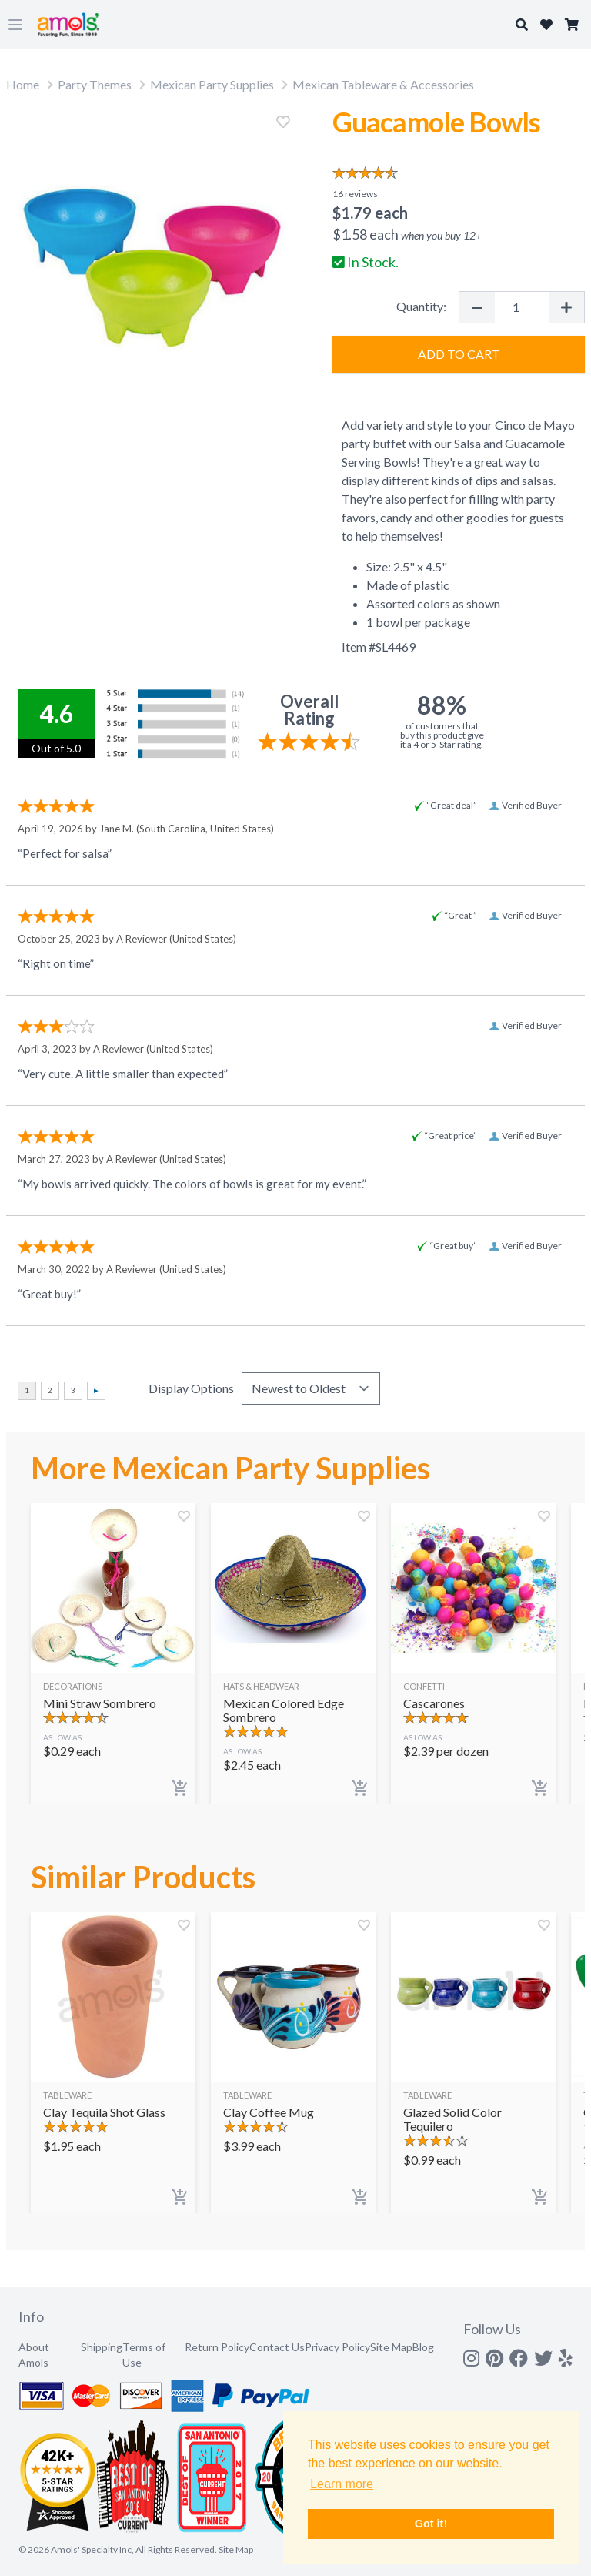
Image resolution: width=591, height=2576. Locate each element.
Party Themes (95, 84)
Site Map (391, 2346)
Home (22, 84)
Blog (423, 2346)
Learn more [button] (341, 2484)
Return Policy (217, 2346)
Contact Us (277, 2346)
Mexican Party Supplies (212, 84)
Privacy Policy (337, 2346)
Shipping (101, 2346)
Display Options (191, 1388)
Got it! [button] (431, 2523)
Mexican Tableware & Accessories (383, 84)
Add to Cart (459, 354)
